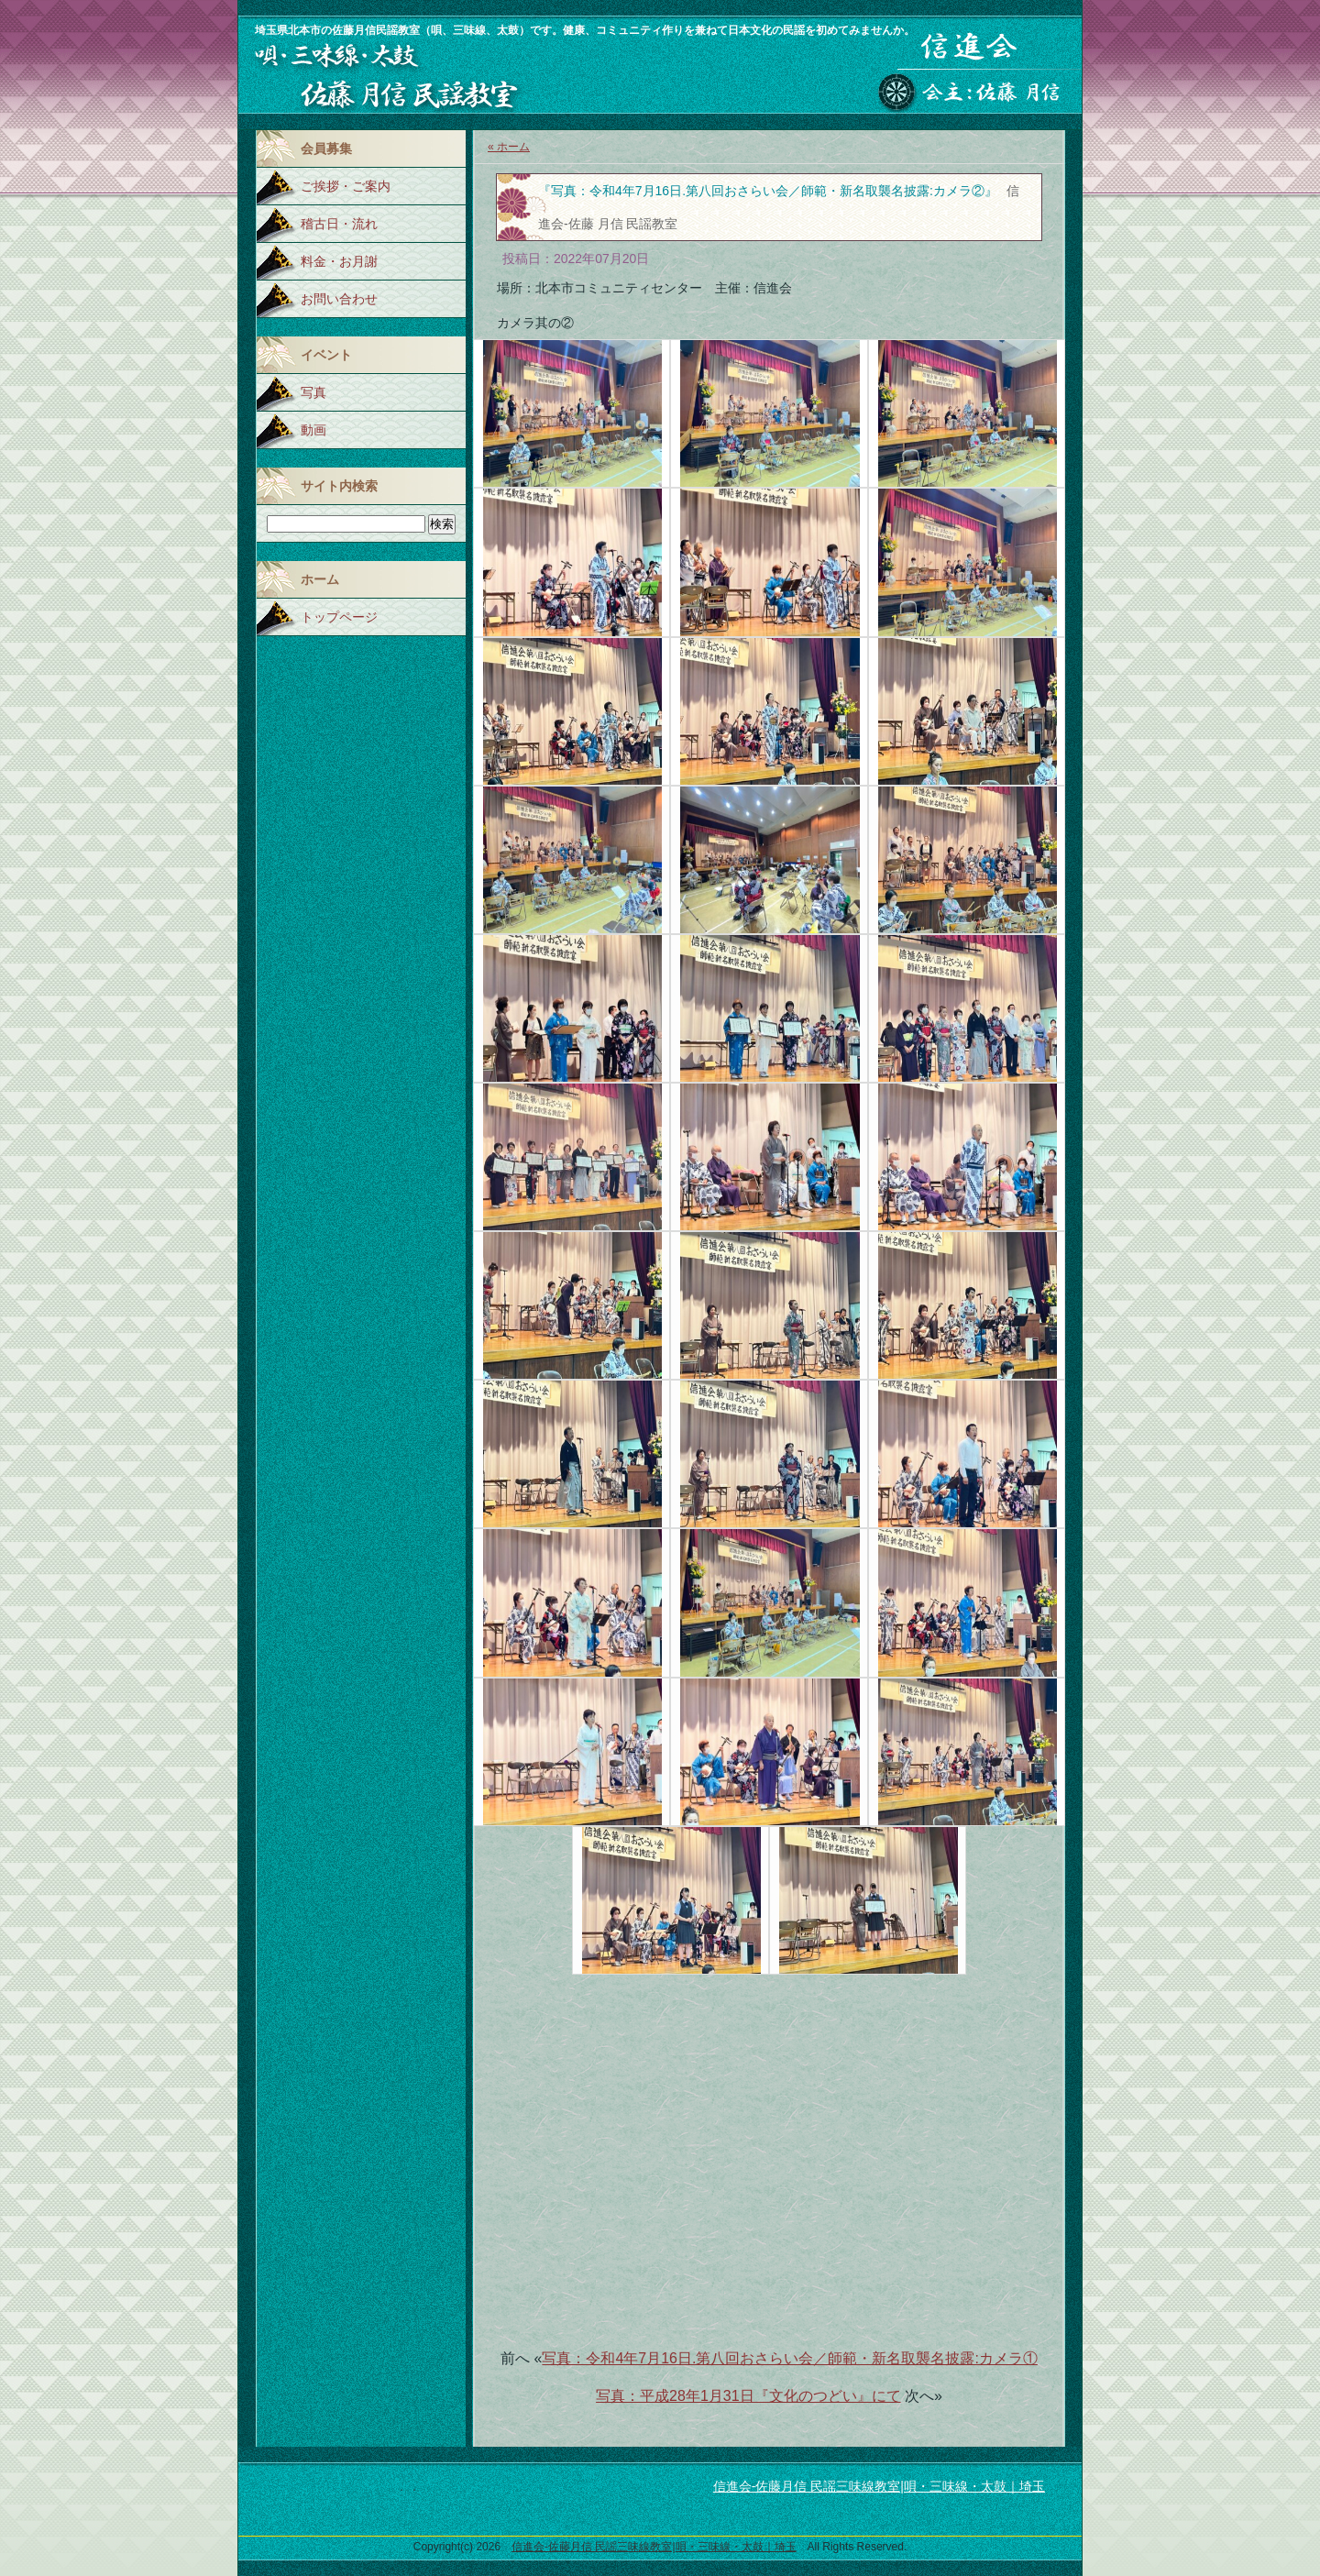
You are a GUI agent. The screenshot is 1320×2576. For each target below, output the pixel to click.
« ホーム (509, 146)
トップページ (339, 617)
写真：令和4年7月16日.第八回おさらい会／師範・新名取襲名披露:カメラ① (789, 2358)
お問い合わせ (339, 299)
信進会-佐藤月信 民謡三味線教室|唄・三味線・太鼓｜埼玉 (879, 2486)
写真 (313, 392)
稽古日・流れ (339, 223)
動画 (313, 430)
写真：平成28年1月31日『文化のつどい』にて (748, 2396)
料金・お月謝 (339, 261)
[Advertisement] (769, 2149)
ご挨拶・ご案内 (345, 186)
